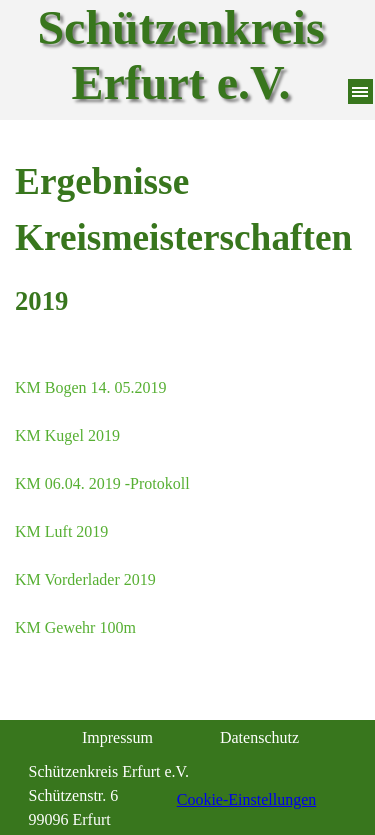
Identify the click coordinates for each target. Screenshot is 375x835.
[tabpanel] (187, 237)
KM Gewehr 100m (75, 627)
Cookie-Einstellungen (247, 799)
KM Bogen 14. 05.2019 (91, 387)
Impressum (117, 737)
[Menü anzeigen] (360, 91)
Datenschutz (259, 737)
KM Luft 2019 (61, 531)
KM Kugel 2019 (67, 435)
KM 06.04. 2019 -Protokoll (102, 483)
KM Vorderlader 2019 (85, 579)
